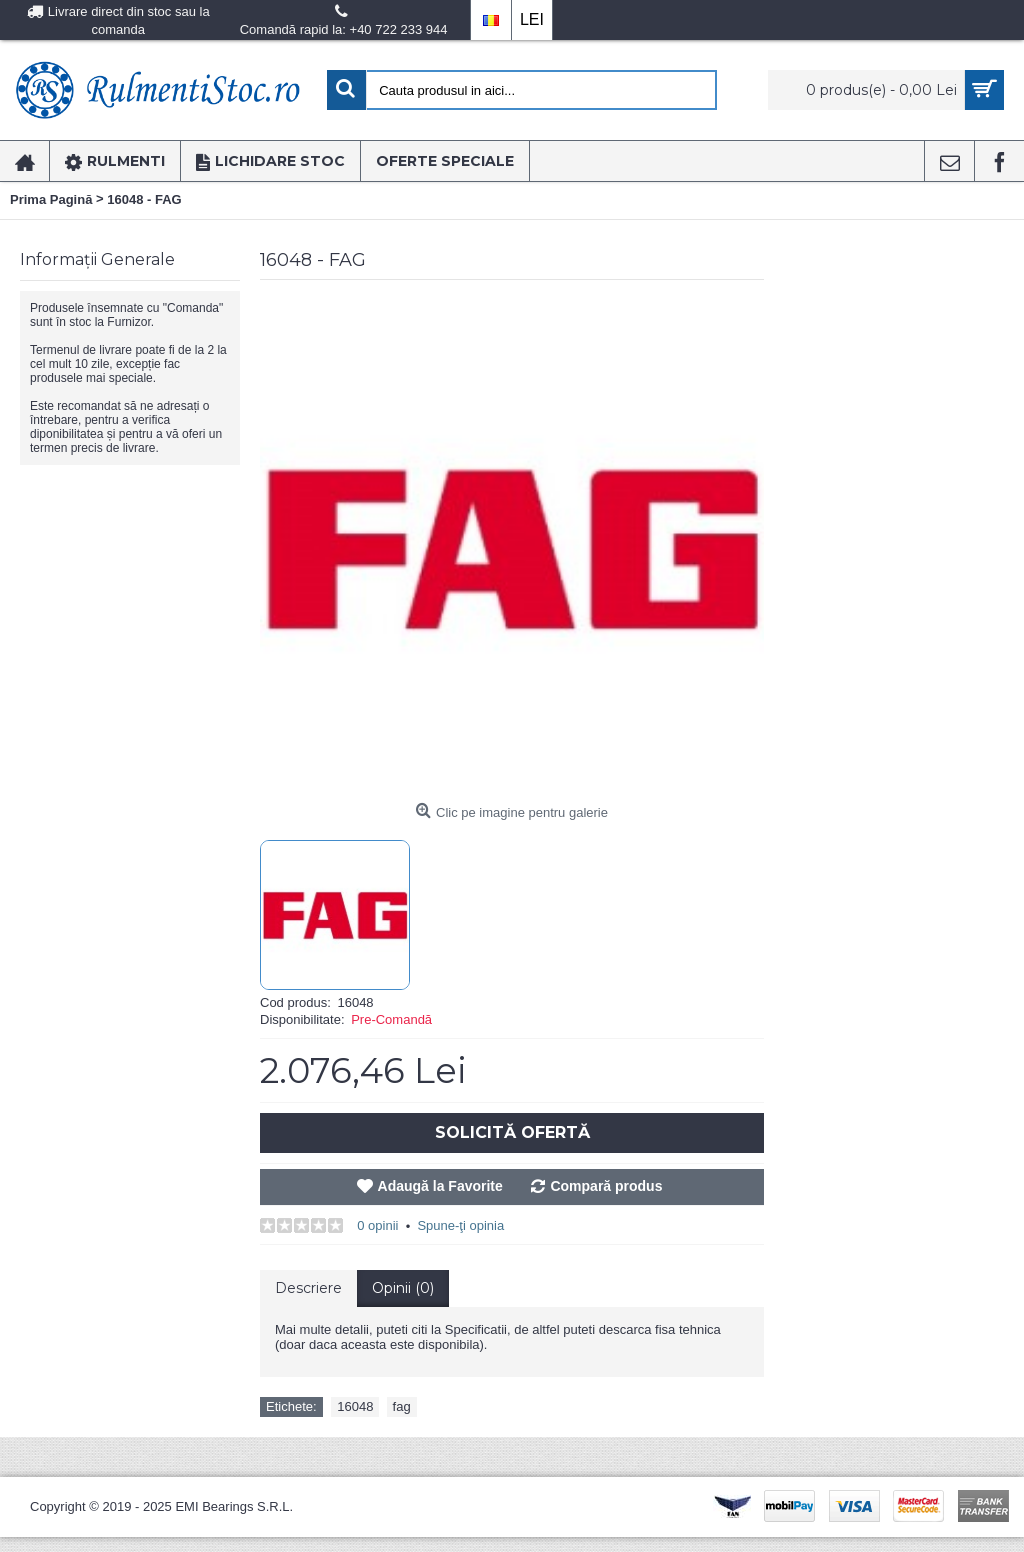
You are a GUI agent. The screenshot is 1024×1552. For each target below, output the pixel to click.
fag (402, 1406)
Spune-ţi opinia (460, 1225)
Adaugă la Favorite (440, 1186)
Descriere (308, 1288)
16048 (355, 1406)
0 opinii (377, 1225)
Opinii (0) (403, 1288)
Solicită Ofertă (512, 1132)
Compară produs (606, 1186)
